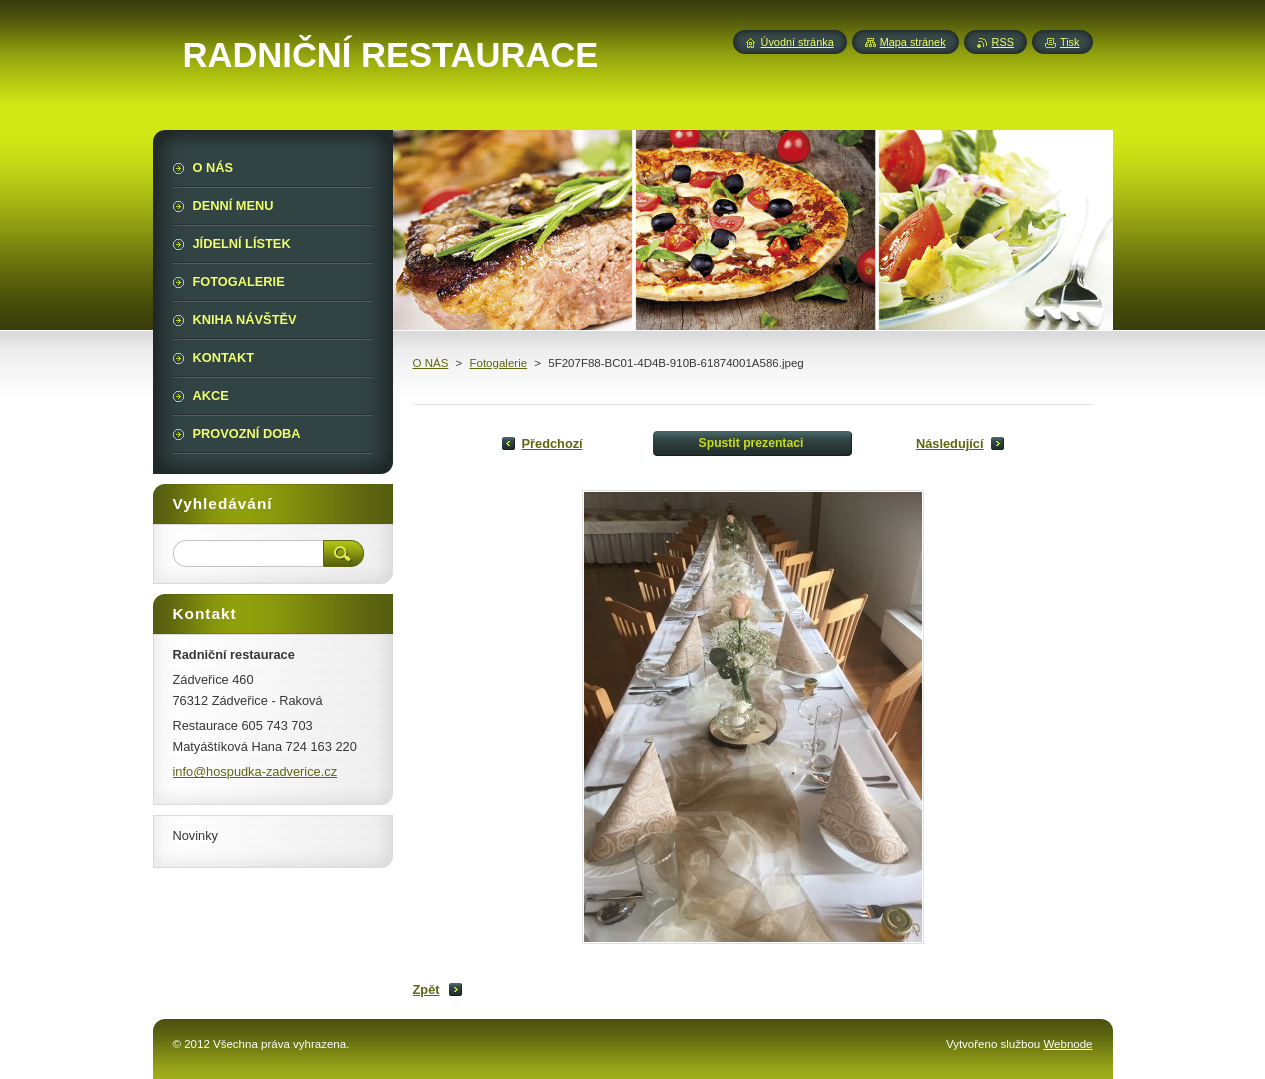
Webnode (1067, 1044)
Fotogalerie (498, 363)
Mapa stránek (913, 42)
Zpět (426, 989)
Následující (950, 443)
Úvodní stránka (797, 42)
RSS (1003, 42)
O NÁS (431, 363)
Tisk (1070, 42)
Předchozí (552, 443)
